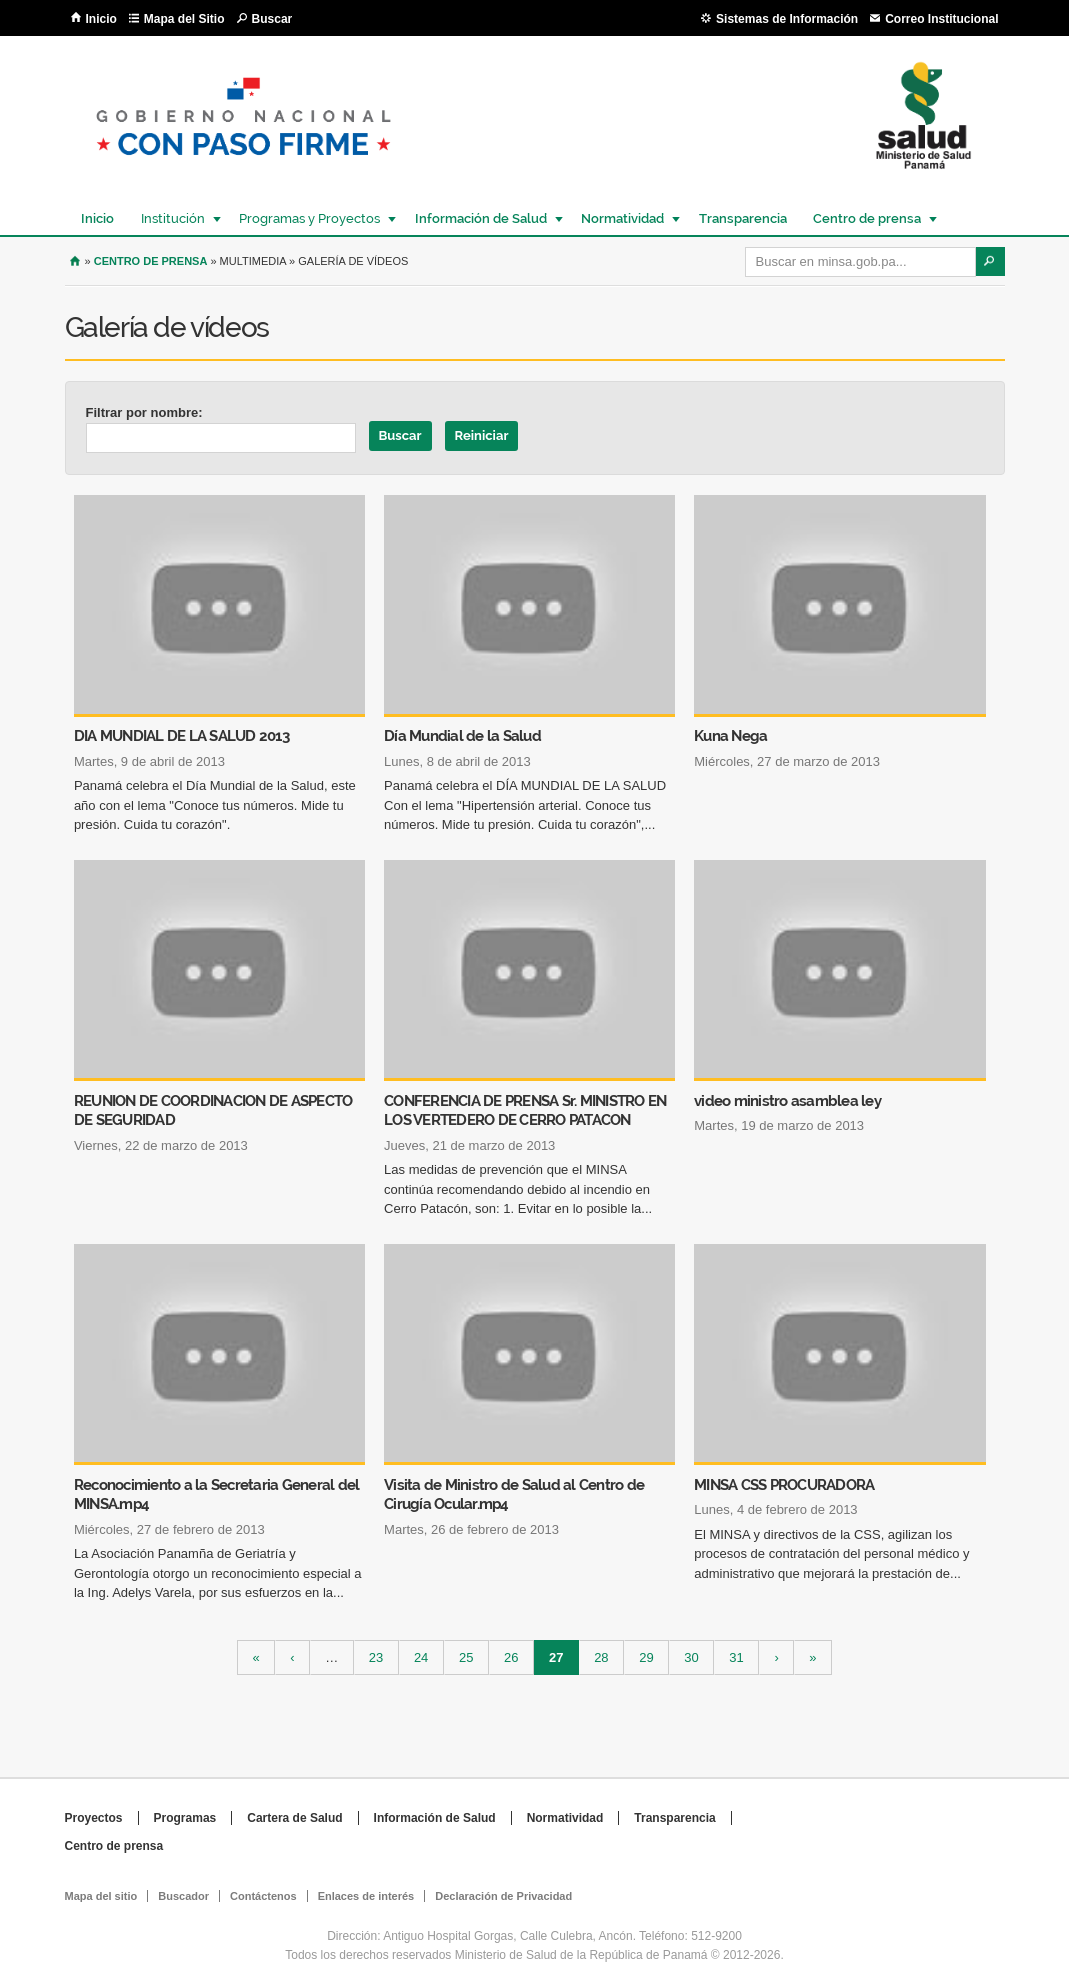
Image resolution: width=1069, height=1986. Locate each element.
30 (691, 1657)
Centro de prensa (866, 218)
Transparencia (743, 218)
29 (646, 1657)
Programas (185, 1818)
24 (421, 1657)
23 (376, 1657)
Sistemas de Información (787, 19)
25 (466, 1657)
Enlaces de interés (366, 1896)
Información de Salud (480, 218)
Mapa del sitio (101, 1896)
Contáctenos (263, 1896)
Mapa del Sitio (184, 19)
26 (511, 1657)
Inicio (101, 19)
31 (736, 1657)
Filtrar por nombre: (144, 412)
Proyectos (94, 1818)
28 (601, 1657)
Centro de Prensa (151, 261)
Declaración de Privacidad (503, 1896)
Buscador (183, 1896)
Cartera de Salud (294, 1818)
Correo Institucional (941, 19)
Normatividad (621, 218)
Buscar (272, 19)
